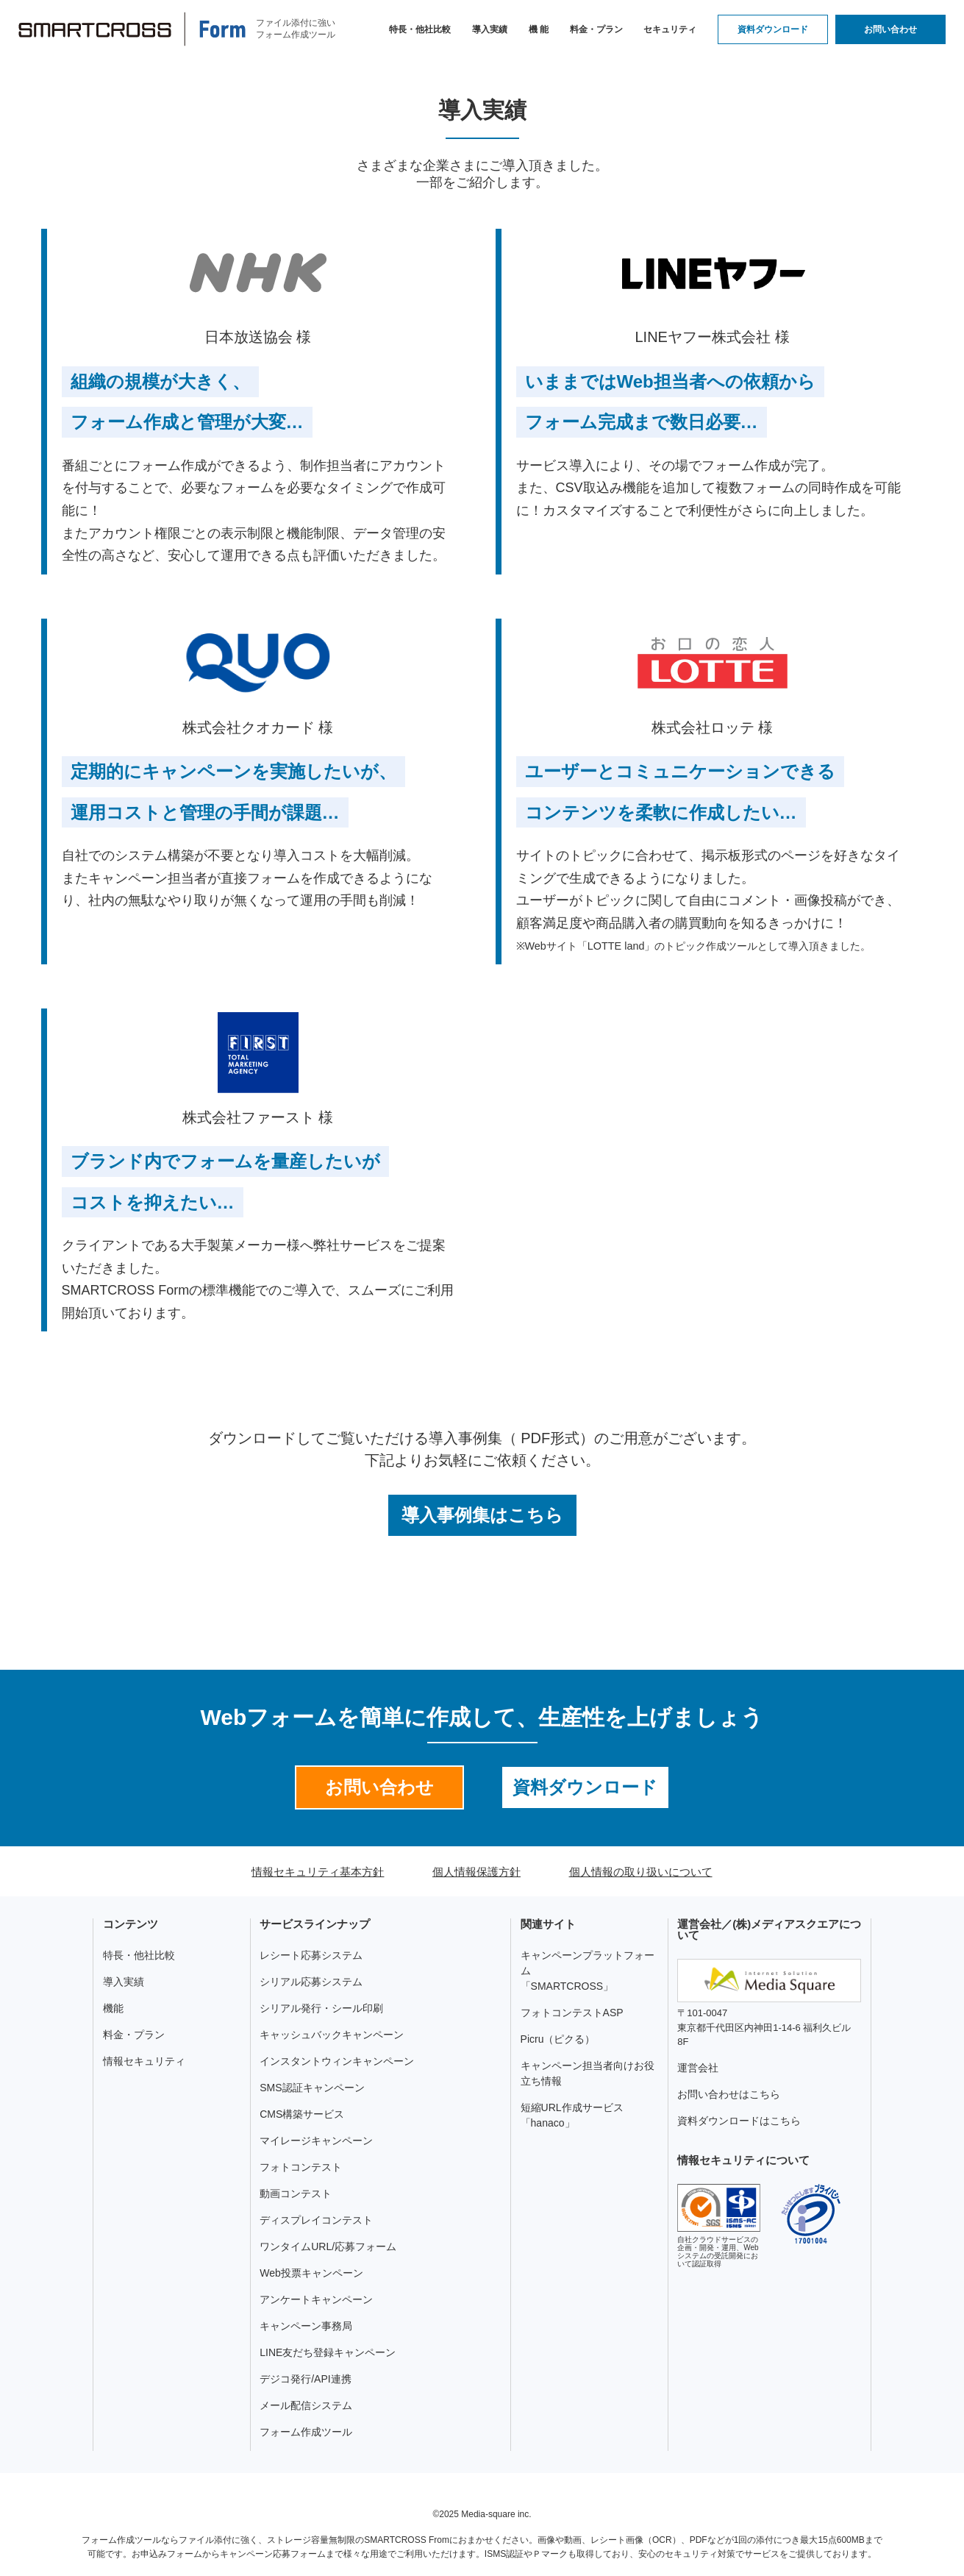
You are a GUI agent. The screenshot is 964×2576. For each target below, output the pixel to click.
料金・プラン (596, 29)
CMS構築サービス (302, 2114)
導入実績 (489, 29)
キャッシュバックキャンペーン (332, 2034)
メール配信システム (306, 2405)
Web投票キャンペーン (311, 2273)
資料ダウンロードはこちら (739, 2121)
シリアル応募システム (311, 1982)
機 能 (539, 29)
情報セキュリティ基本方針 (317, 1871)
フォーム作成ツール (306, 2432)
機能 (113, 2008)
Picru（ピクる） (558, 2039)
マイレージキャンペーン (316, 2140)
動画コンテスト (296, 2193)
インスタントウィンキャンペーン (337, 2061)
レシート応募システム (311, 1955)
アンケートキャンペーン (316, 2299)
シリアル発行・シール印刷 (321, 2008)
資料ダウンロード (773, 29)
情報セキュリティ (144, 2061)
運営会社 (697, 2068)
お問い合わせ (890, 29)
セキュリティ (669, 29)
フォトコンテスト (301, 2167)
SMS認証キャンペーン (312, 2087)
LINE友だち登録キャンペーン (328, 2352)
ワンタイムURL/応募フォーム (328, 2246)
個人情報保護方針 (476, 1871)
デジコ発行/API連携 (305, 2379)
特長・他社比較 (420, 29)
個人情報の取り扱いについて (641, 1871)
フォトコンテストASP (572, 2012)
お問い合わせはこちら (728, 2094)
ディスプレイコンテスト (316, 2220)
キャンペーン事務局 (306, 2326)
